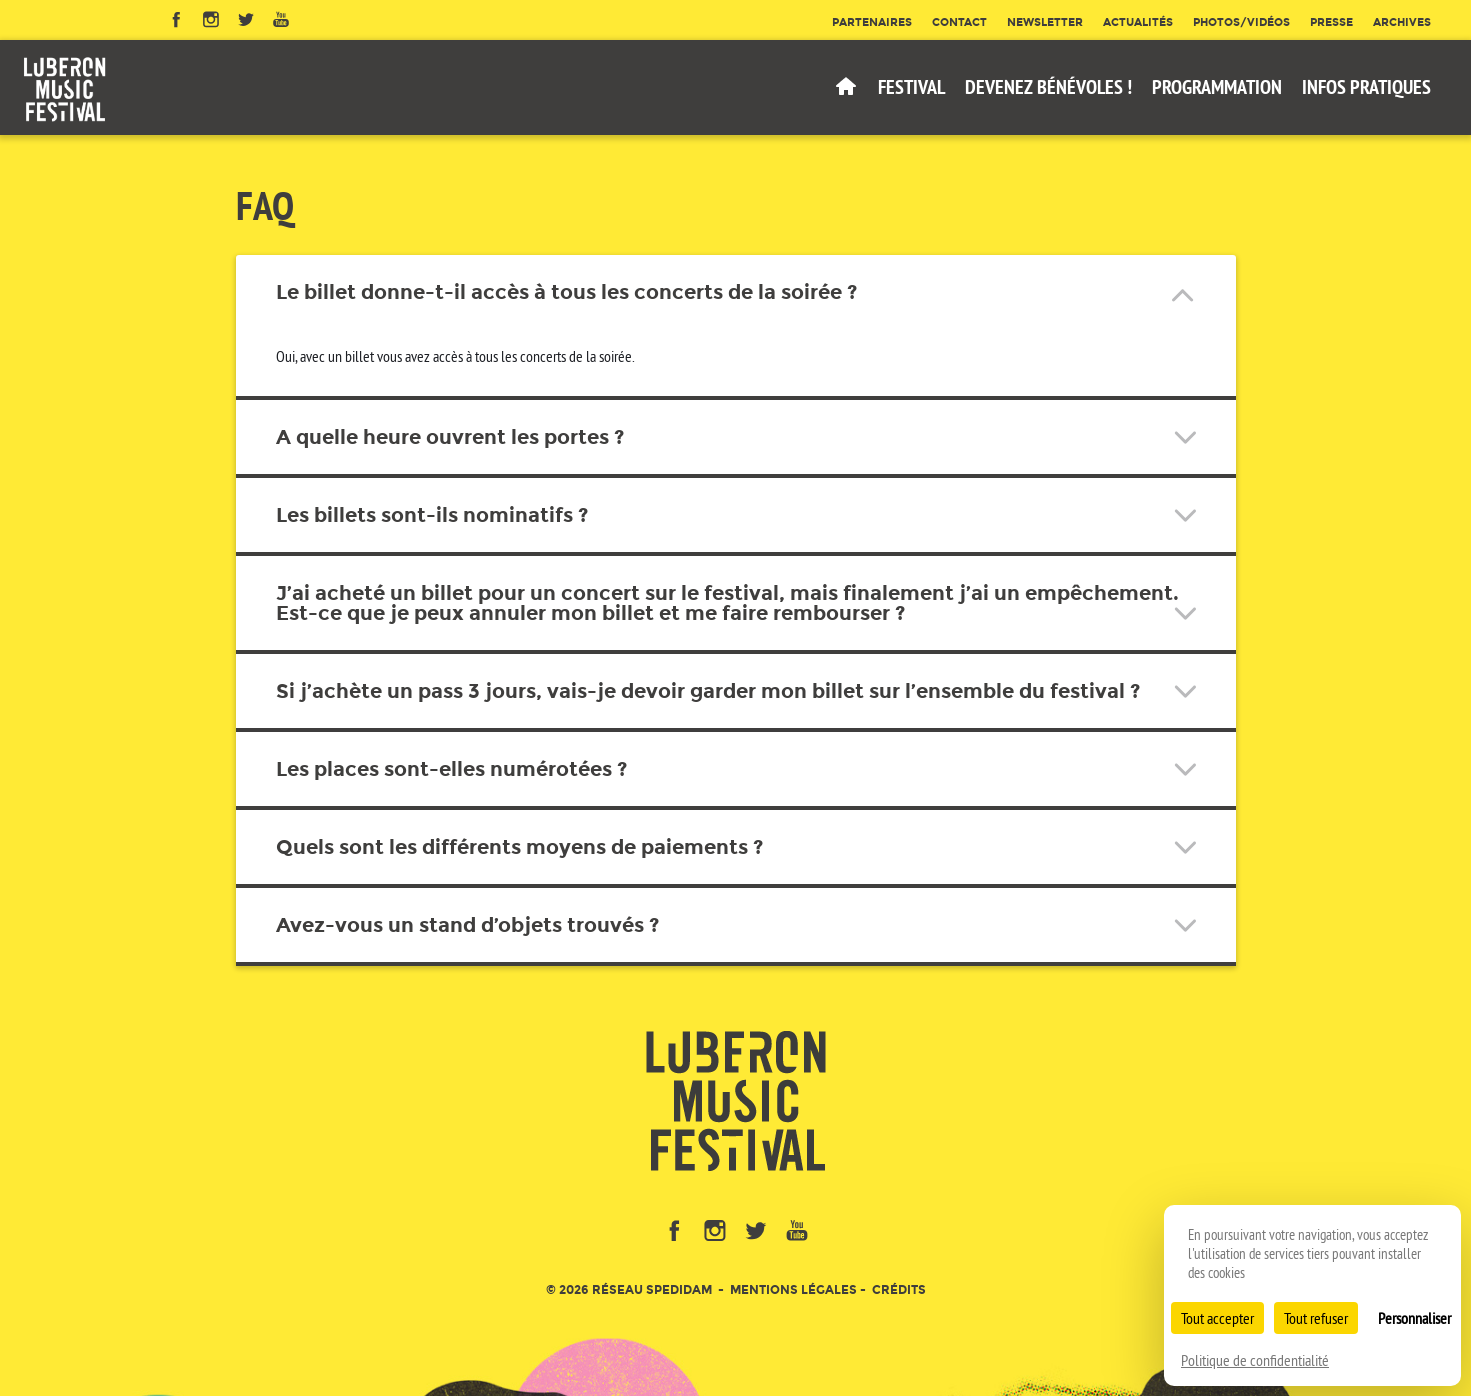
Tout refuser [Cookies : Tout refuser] (1316, 1318)
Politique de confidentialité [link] (1255, 1360)
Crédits (899, 1289)
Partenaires (872, 22)
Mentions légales (793, 1289)
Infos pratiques (1366, 87)
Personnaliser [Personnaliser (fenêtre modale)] (1414, 1318)
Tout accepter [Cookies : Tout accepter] (1217, 1318)
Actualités (1138, 22)
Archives (1402, 22)
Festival (911, 87)
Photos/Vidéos (1241, 22)
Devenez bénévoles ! (1048, 87)
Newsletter (1045, 22)
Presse (1331, 22)
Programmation (1217, 87)
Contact (959, 22)
